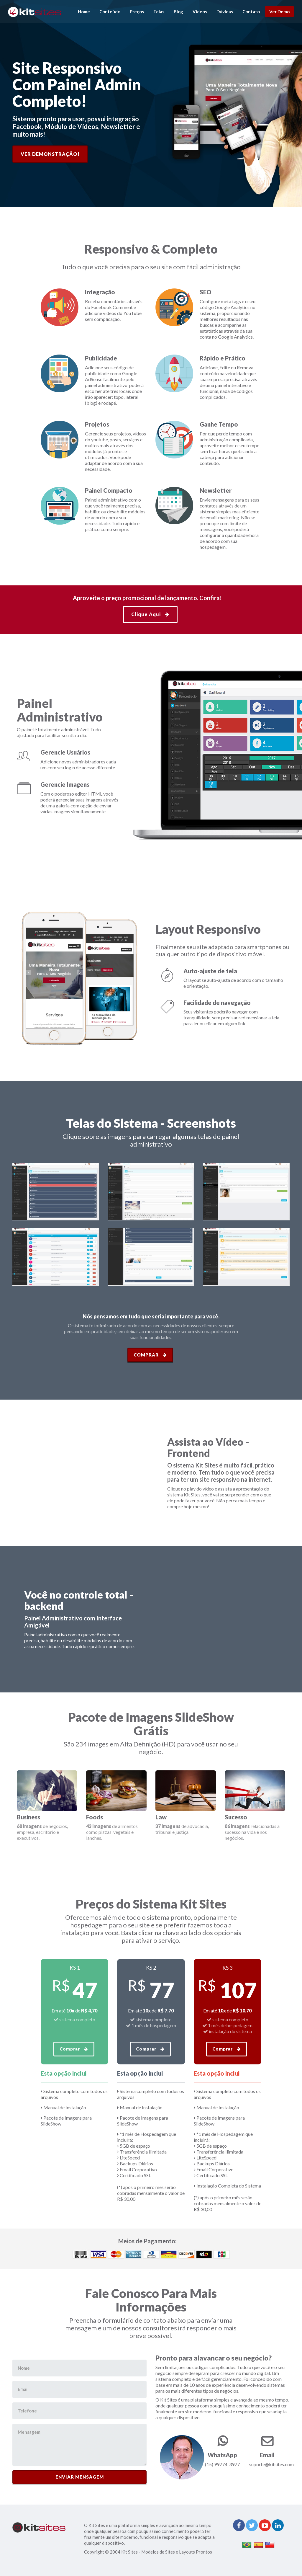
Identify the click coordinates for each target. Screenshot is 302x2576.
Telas (158, 11)
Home (84, 11)
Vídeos (200, 11)
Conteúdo (109, 11)
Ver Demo (279, 11)
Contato (251, 11)
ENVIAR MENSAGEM (79, 2476)
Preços (137, 11)
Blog (178, 11)
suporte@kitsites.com (271, 2464)
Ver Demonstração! (50, 154)
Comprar (150, 1354)
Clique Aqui (150, 614)
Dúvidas (224, 11)
